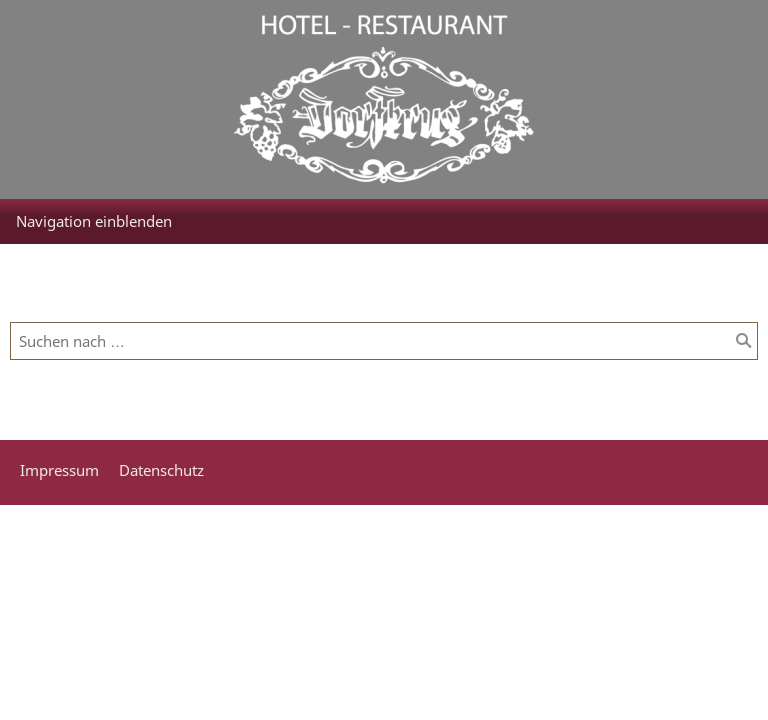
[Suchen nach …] (384, 341)
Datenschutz (161, 470)
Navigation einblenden (94, 221)
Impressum (59, 470)
